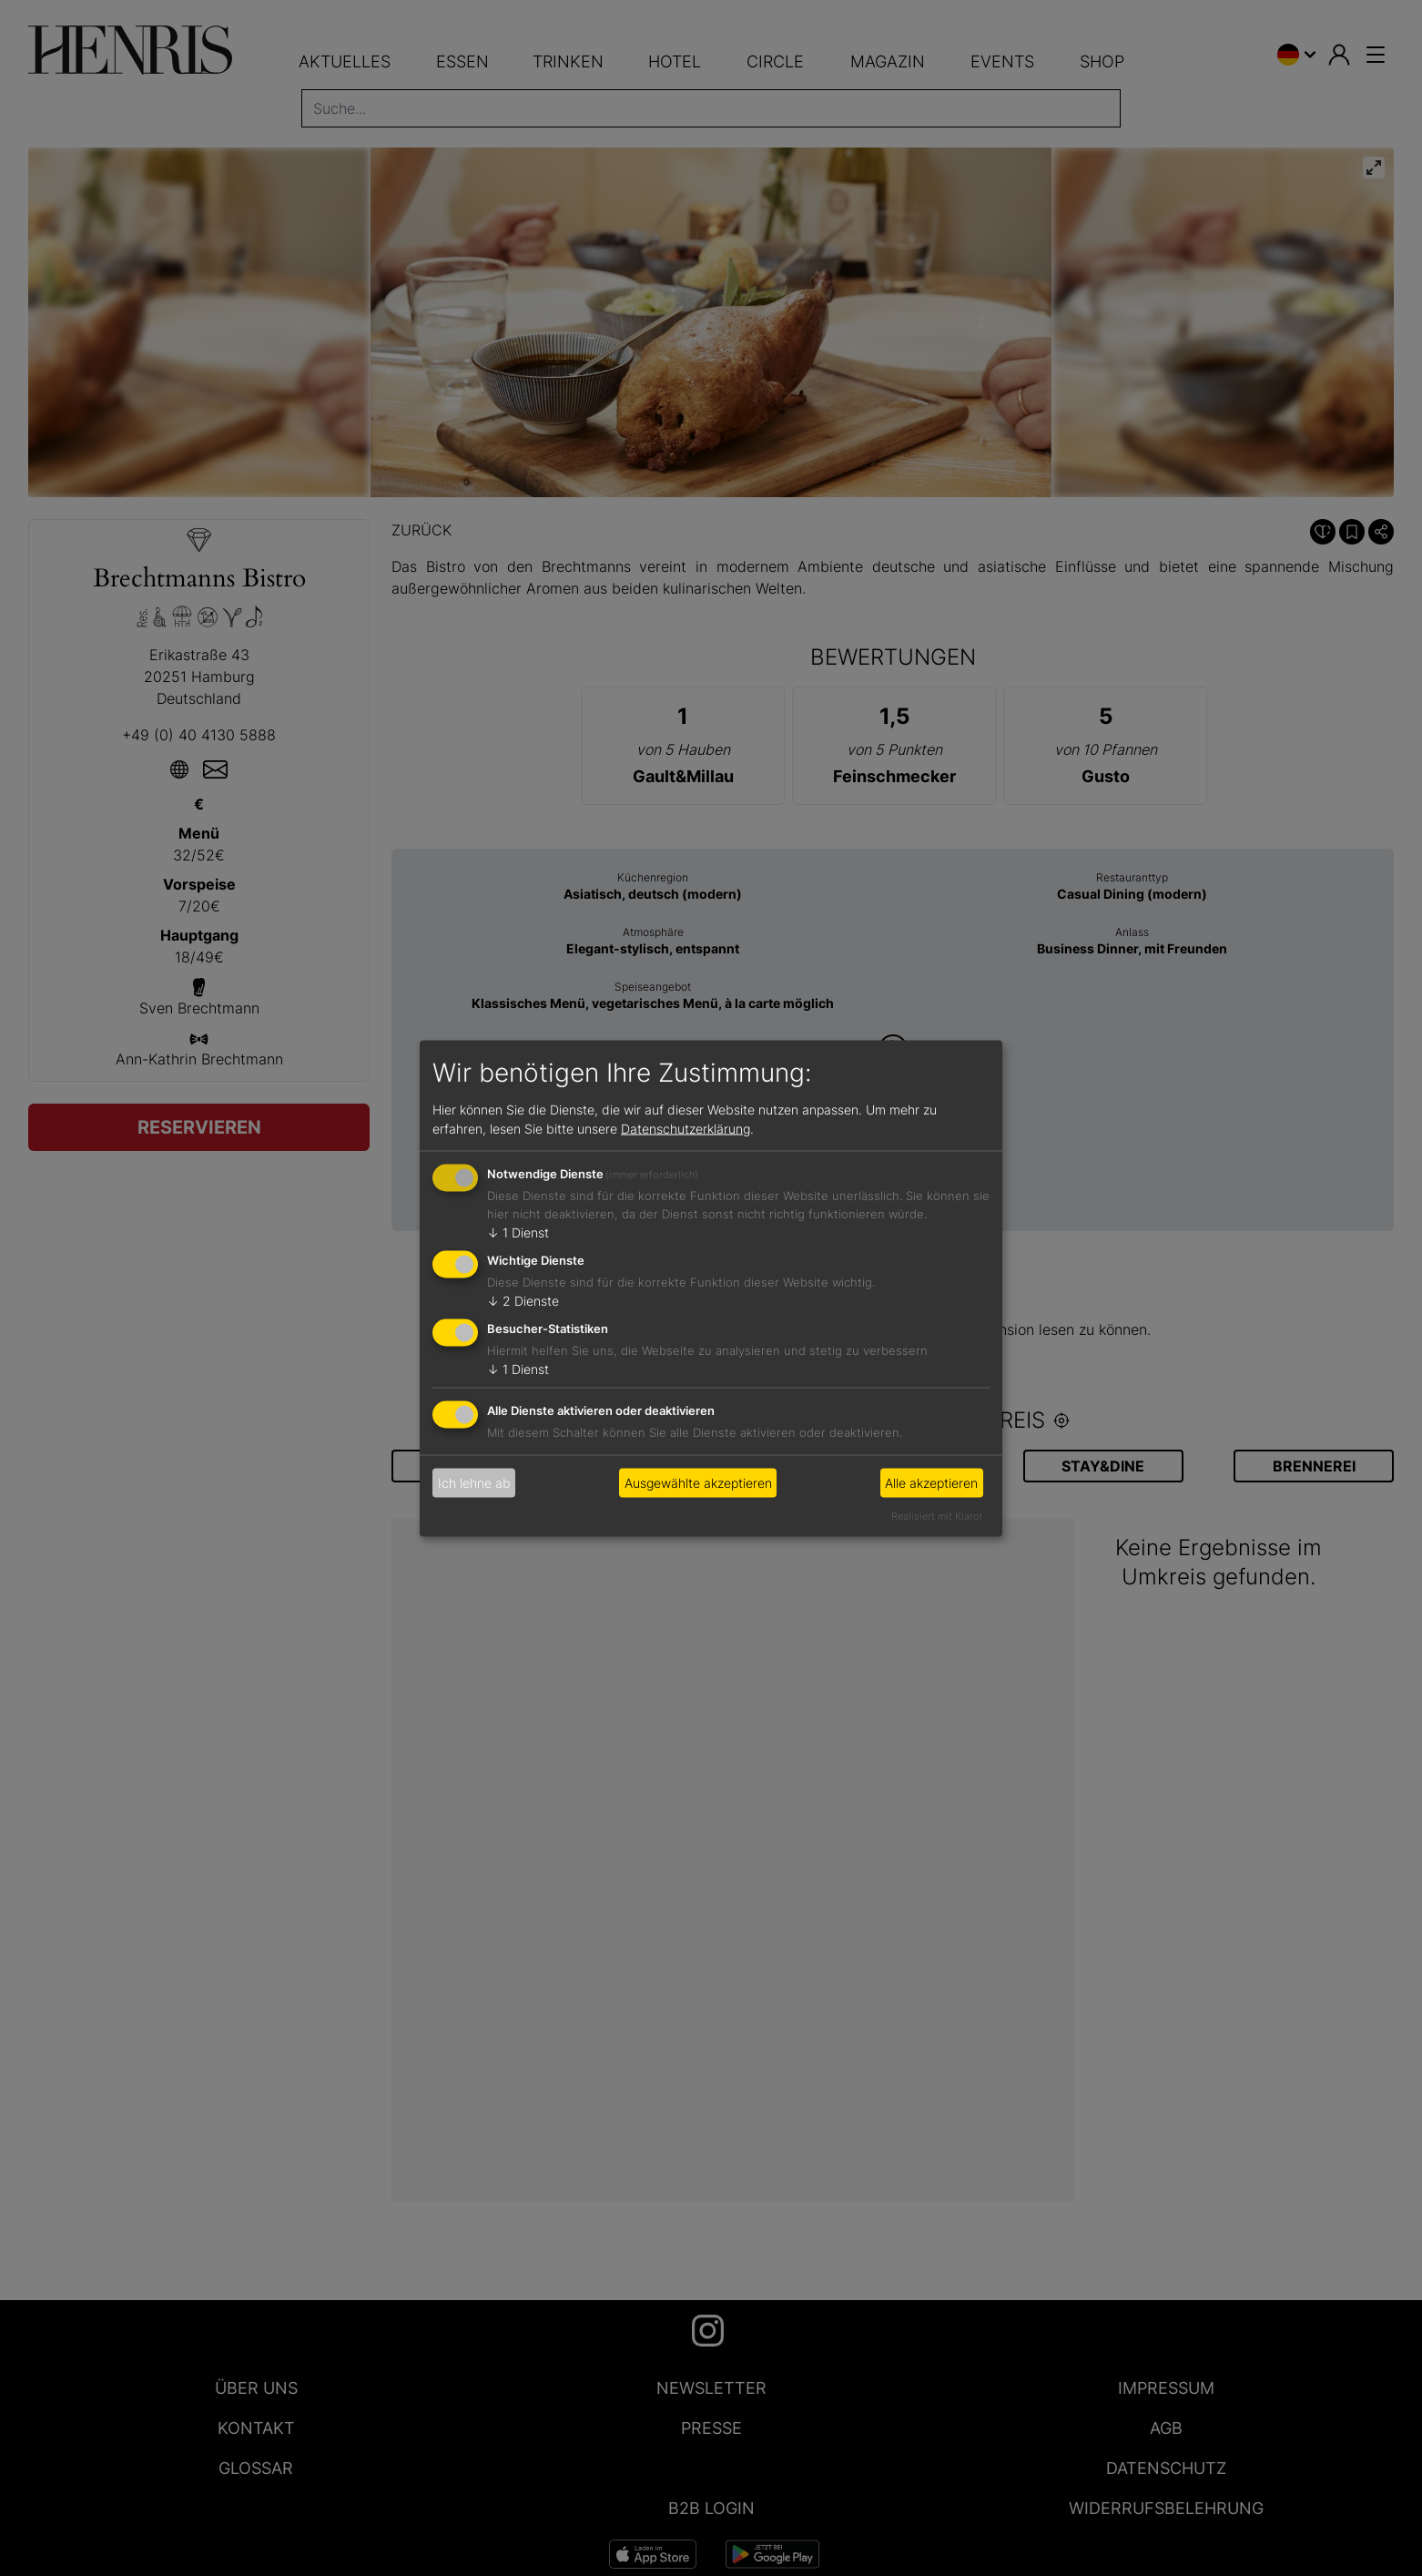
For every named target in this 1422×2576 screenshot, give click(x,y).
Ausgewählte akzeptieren (698, 1483)
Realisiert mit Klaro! (936, 1515)
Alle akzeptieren (931, 1483)
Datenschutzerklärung (685, 1128)
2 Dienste (523, 1300)
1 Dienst (518, 1232)
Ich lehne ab (474, 1483)
